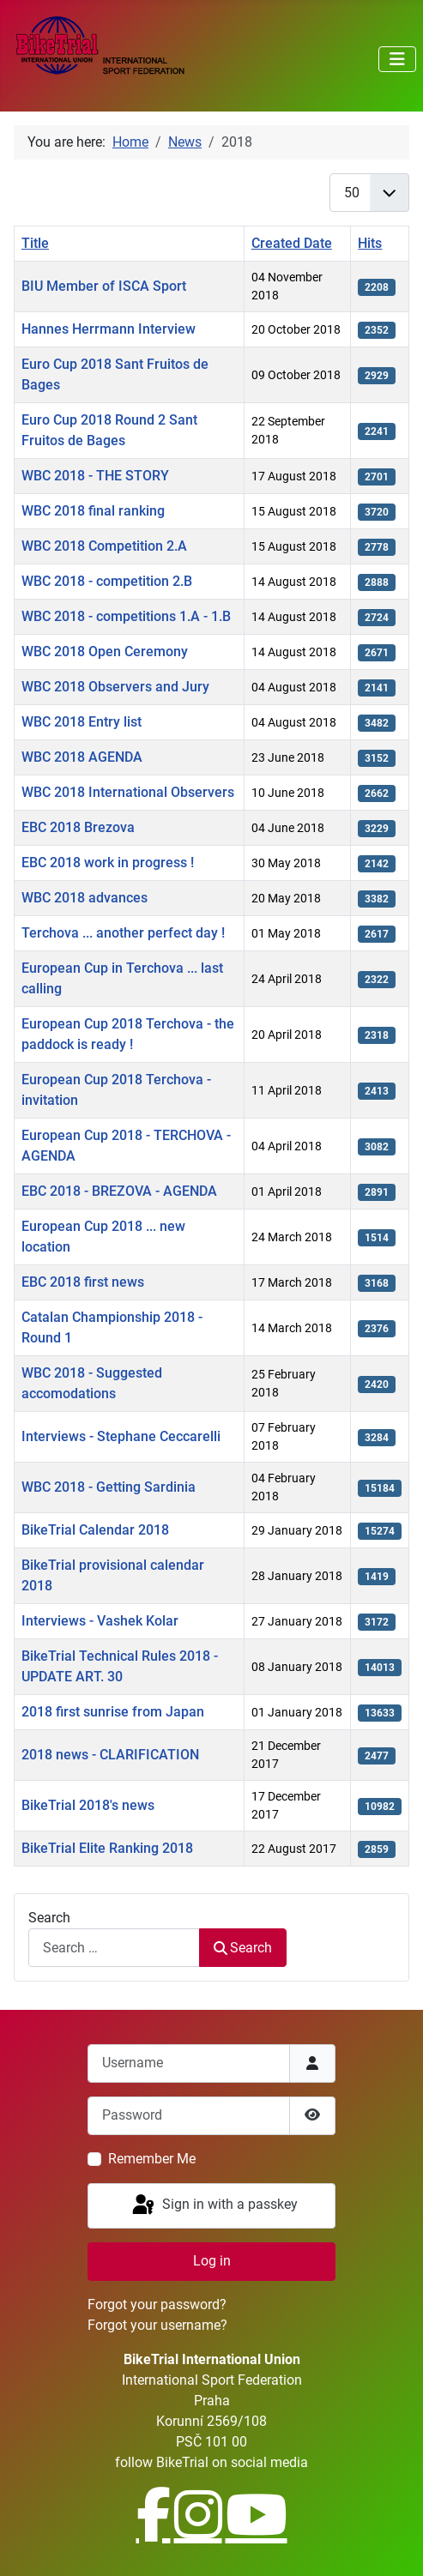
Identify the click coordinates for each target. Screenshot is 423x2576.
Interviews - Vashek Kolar (99, 1621)
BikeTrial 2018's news (87, 1805)
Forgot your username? (157, 2325)
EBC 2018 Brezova (78, 827)
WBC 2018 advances (84, 898)
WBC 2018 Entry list (81, 722)
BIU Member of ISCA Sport (103, 286)
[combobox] (114, 1947)
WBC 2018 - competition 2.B (106, 581)
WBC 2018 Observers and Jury (115, 687)
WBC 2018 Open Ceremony (104, 651)
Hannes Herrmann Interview (108, 329)
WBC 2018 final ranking (93, 511)
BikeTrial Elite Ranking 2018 (107, 1848)
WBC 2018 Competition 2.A (104, 546)
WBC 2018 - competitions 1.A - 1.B (126, 616)
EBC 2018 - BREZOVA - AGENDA (119, 1191)
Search (49, 1917)
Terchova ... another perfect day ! (123, 933)
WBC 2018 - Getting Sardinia (108, 1487)
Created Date (291, 243)
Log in (212, 2261)
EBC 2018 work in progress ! (107, 862)
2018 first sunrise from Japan (112, 1712)
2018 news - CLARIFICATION (110, 1754)
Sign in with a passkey (214, 2205)
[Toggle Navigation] (397, 59)
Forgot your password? (157, 2304)
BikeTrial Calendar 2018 (95, 1530)
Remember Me (152, 2159)
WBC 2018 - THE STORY (95, 476)
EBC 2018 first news (82, 1282)
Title (35, 243)
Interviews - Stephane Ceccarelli (121, 1436)
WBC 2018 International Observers (127, 792)
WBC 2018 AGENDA (81, 757)
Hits (370, 243)
